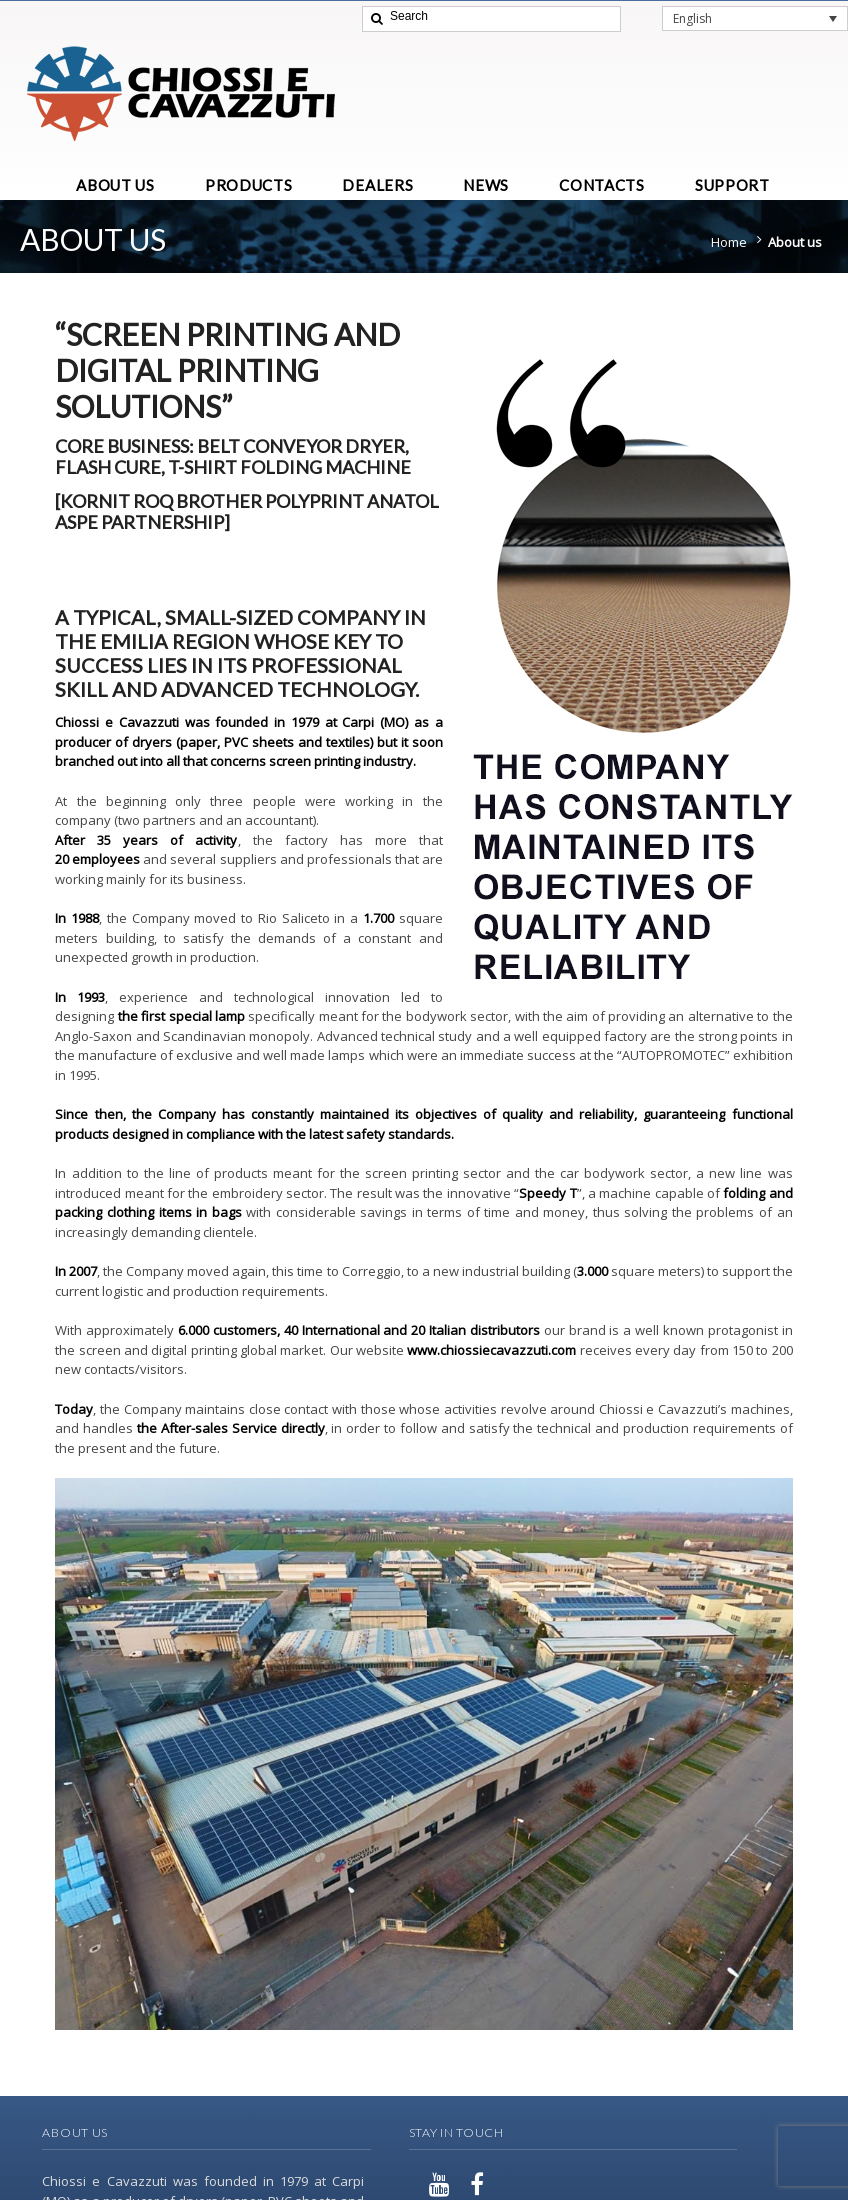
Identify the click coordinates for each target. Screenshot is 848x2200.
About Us (75, 2132)
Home (729, 242)
